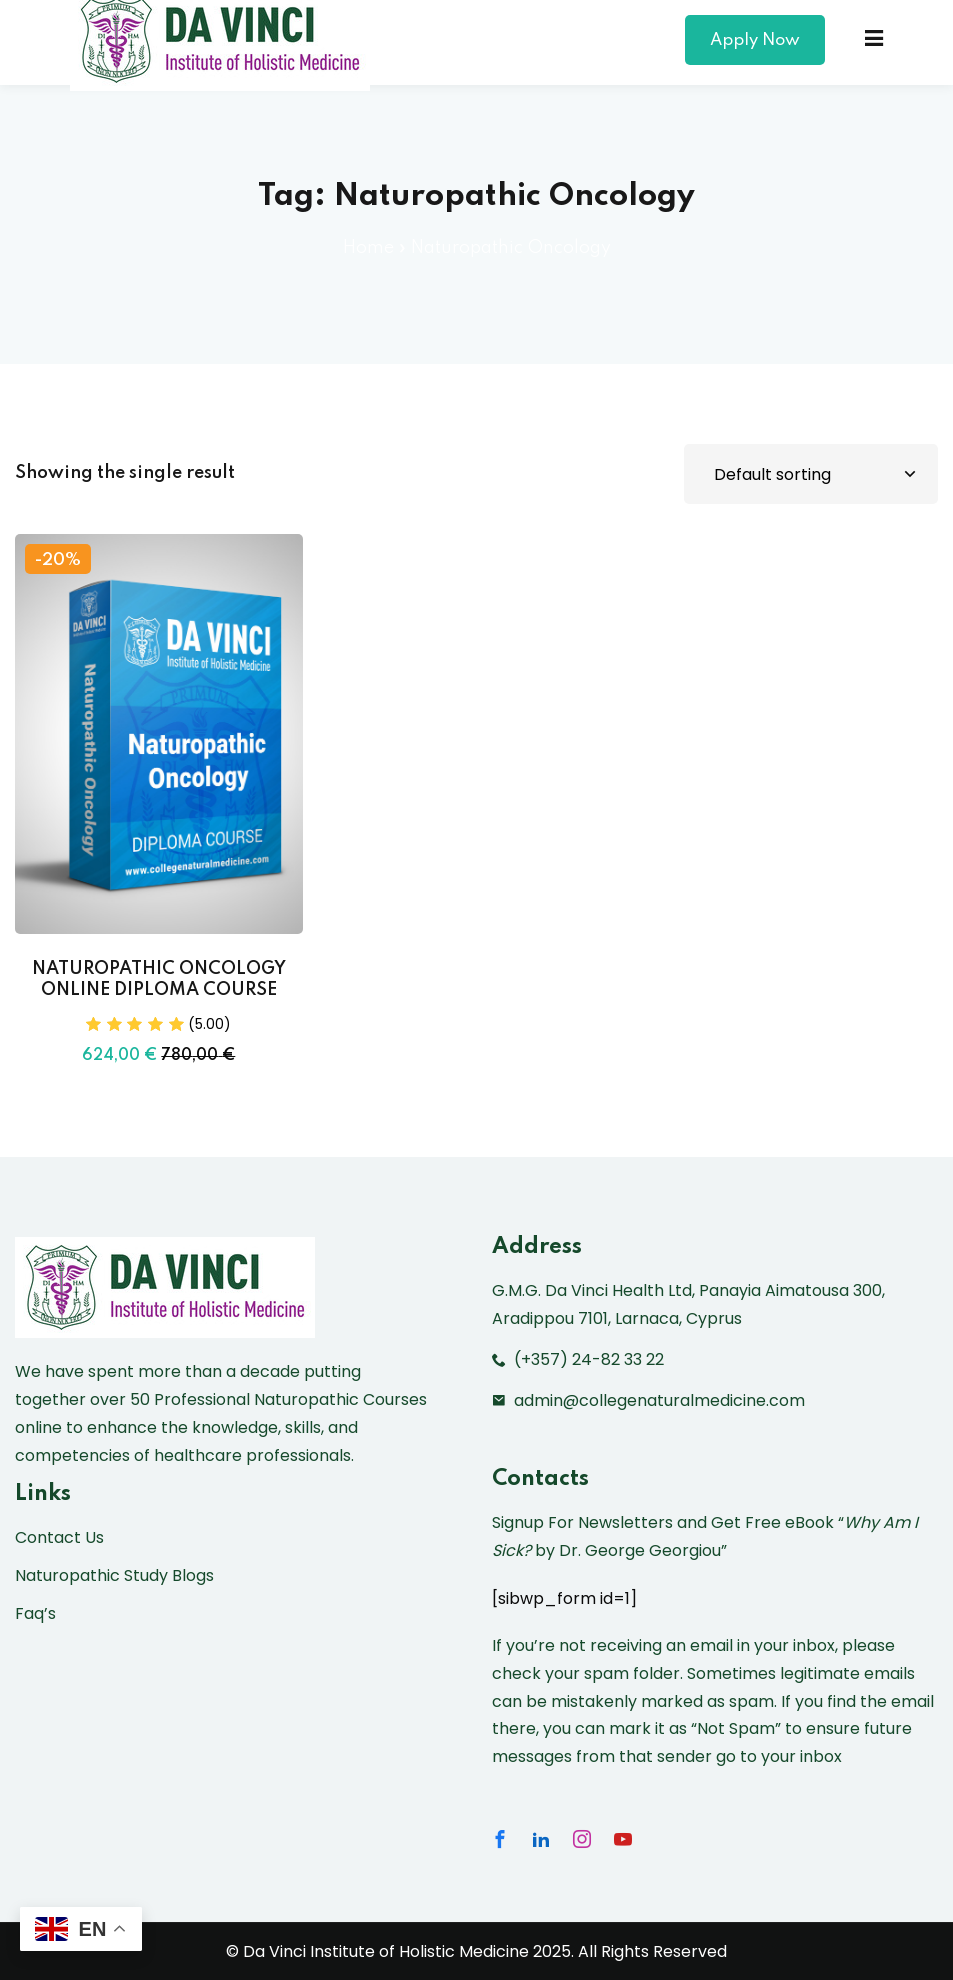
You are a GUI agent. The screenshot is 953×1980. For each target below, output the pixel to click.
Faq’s (35, 1613)
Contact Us (59, 1537)
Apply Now (755, 40)
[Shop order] (811, 474)
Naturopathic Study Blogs (114, 1575)
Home (368, 248)
